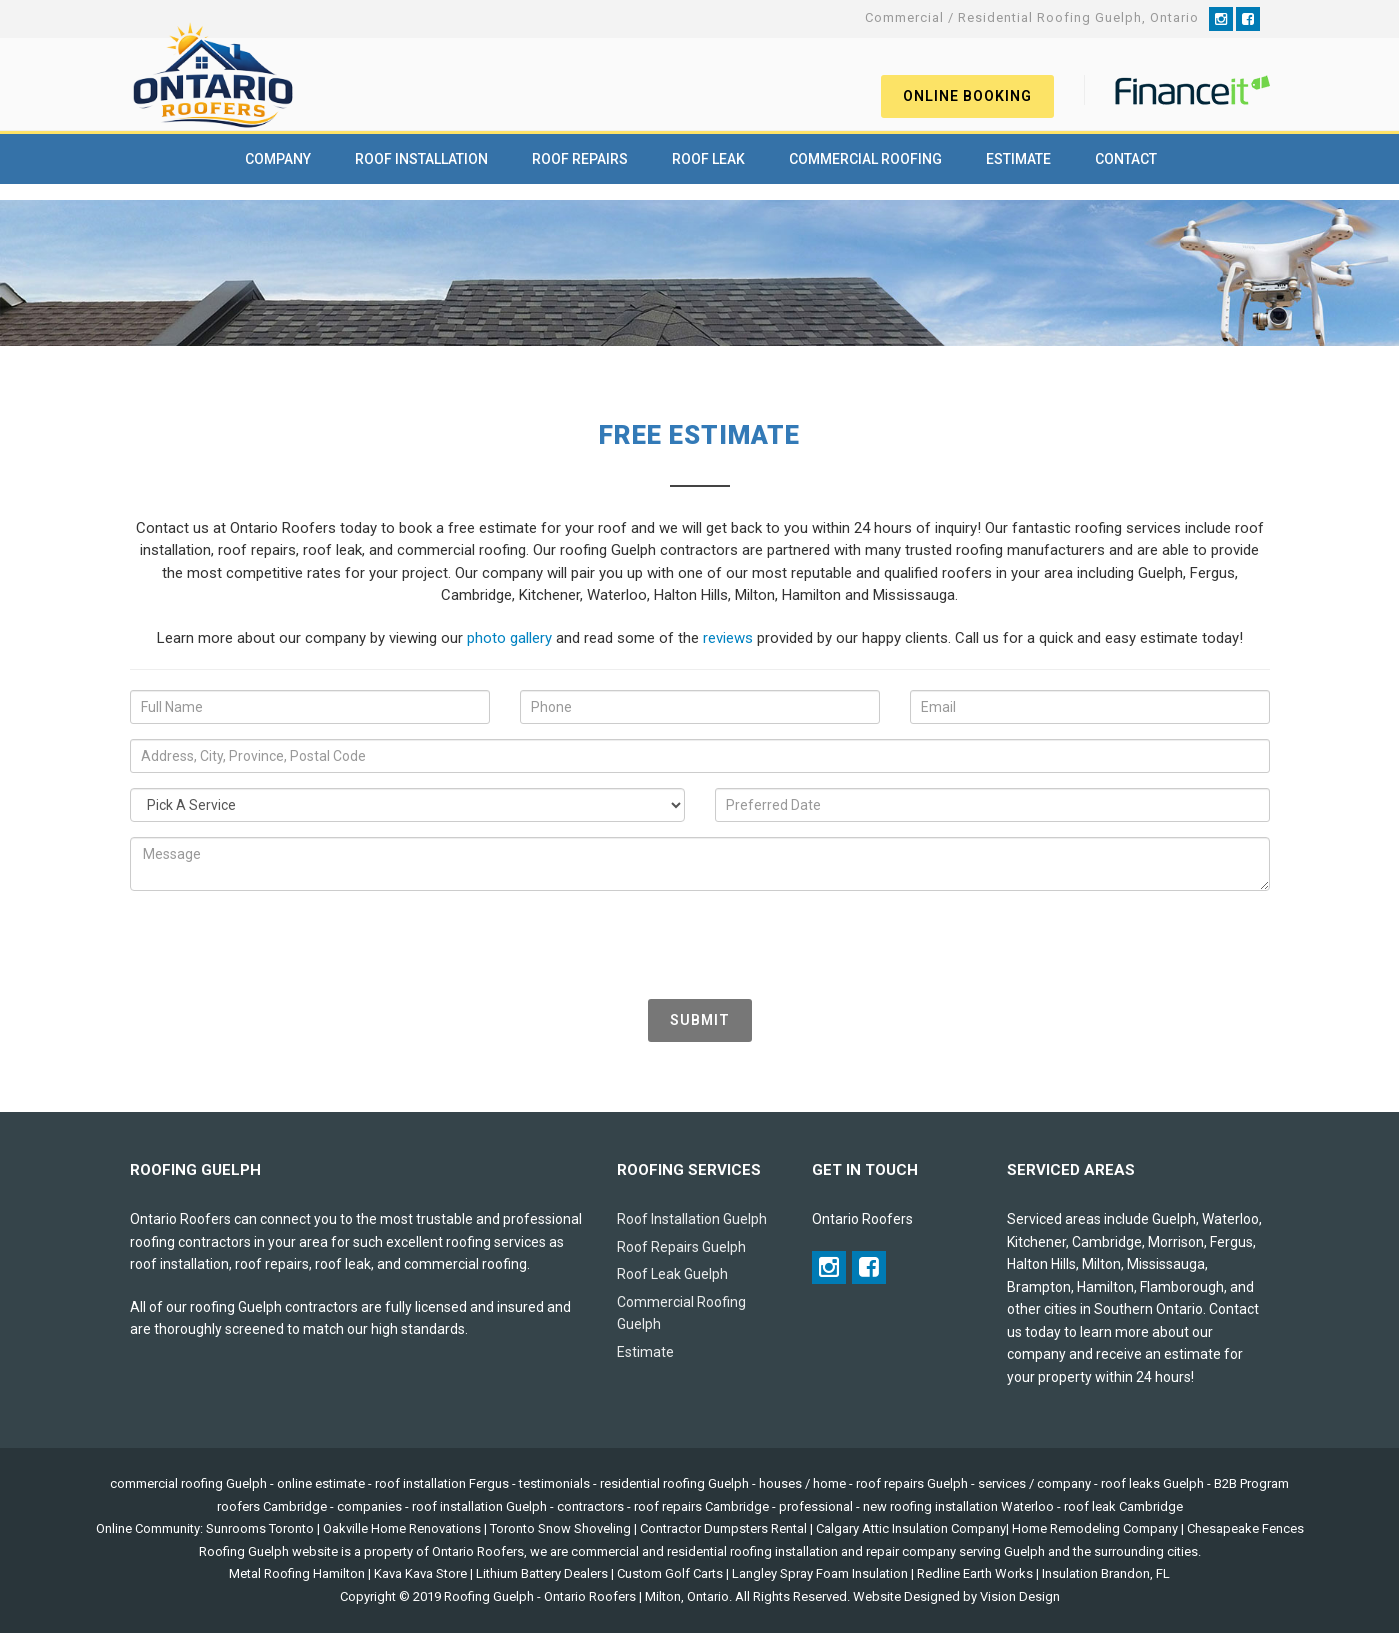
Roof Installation (421, 159)
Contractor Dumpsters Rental (723, 1528)
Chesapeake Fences (1245, 1528)
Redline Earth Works (975, 1573)
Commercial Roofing (865, 159)
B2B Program (1251, 1483)
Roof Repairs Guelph (681, 1247)
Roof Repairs (580, 159)
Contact (1126, 159)
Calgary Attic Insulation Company (911, 1528)
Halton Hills (1041, 1264)
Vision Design (1020, 1596)
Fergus (1231, 1242)
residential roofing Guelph (674, 1483)
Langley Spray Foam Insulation (820, 1573)
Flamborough (1182, 1287)
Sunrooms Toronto (260, 1528)
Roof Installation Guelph (692, 1219)
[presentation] (282, 945)
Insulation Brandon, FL (1106, 1573)
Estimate (1018, 159)
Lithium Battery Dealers (542, 1573)
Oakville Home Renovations (402, 1528)
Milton (1101, 1264)
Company (278, 159)
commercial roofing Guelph (188, 1483)
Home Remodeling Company (1095, 1528)
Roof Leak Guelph (672, 1274)
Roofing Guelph (489, 1596)
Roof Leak (708, 159)
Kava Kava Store (420, 1573)
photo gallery (509, 638)
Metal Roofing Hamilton (297, 1573)
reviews (728, 638)
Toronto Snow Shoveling (560, 1528)
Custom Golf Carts (670, 1573)
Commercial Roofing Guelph (681, 1313)
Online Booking (967, 96)
